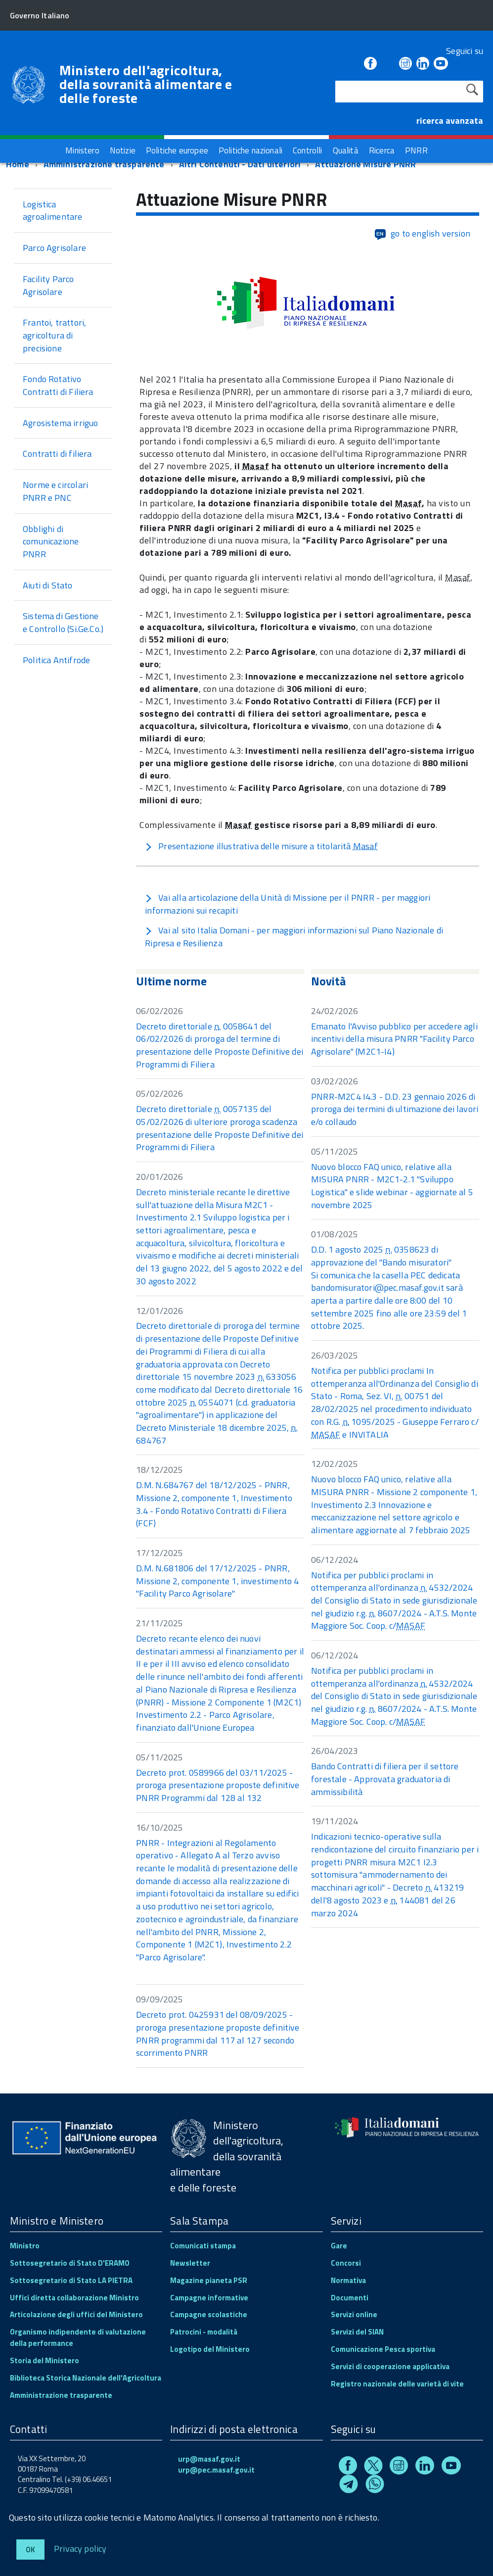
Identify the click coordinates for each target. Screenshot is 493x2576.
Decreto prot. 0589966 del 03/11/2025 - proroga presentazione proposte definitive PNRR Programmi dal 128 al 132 (217, 1785)
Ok (30, 2549)
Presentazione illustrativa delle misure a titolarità (261, 846)
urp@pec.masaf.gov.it (216, 2470)
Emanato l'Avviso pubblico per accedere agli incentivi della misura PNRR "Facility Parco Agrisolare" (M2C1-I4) (394, 1039)
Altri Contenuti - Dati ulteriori (240, 164)
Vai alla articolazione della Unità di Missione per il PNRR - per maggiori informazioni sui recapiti (287, 904)
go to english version (422, 234)
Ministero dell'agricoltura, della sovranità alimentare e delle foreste (145, 84)
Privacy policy (80, 2548)
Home (17, 164)
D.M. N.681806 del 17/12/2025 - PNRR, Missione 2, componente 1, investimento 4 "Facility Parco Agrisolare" (217, 1580)
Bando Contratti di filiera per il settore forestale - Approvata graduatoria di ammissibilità (384, 1778)
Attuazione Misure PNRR (365, 164)
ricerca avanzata (449, 120)
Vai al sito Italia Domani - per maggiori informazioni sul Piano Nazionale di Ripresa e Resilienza (294, 936)
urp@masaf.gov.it (209, 2459)
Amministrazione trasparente (104, 164)
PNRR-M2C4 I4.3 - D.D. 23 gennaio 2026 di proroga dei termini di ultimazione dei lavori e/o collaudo (394, 1109)
